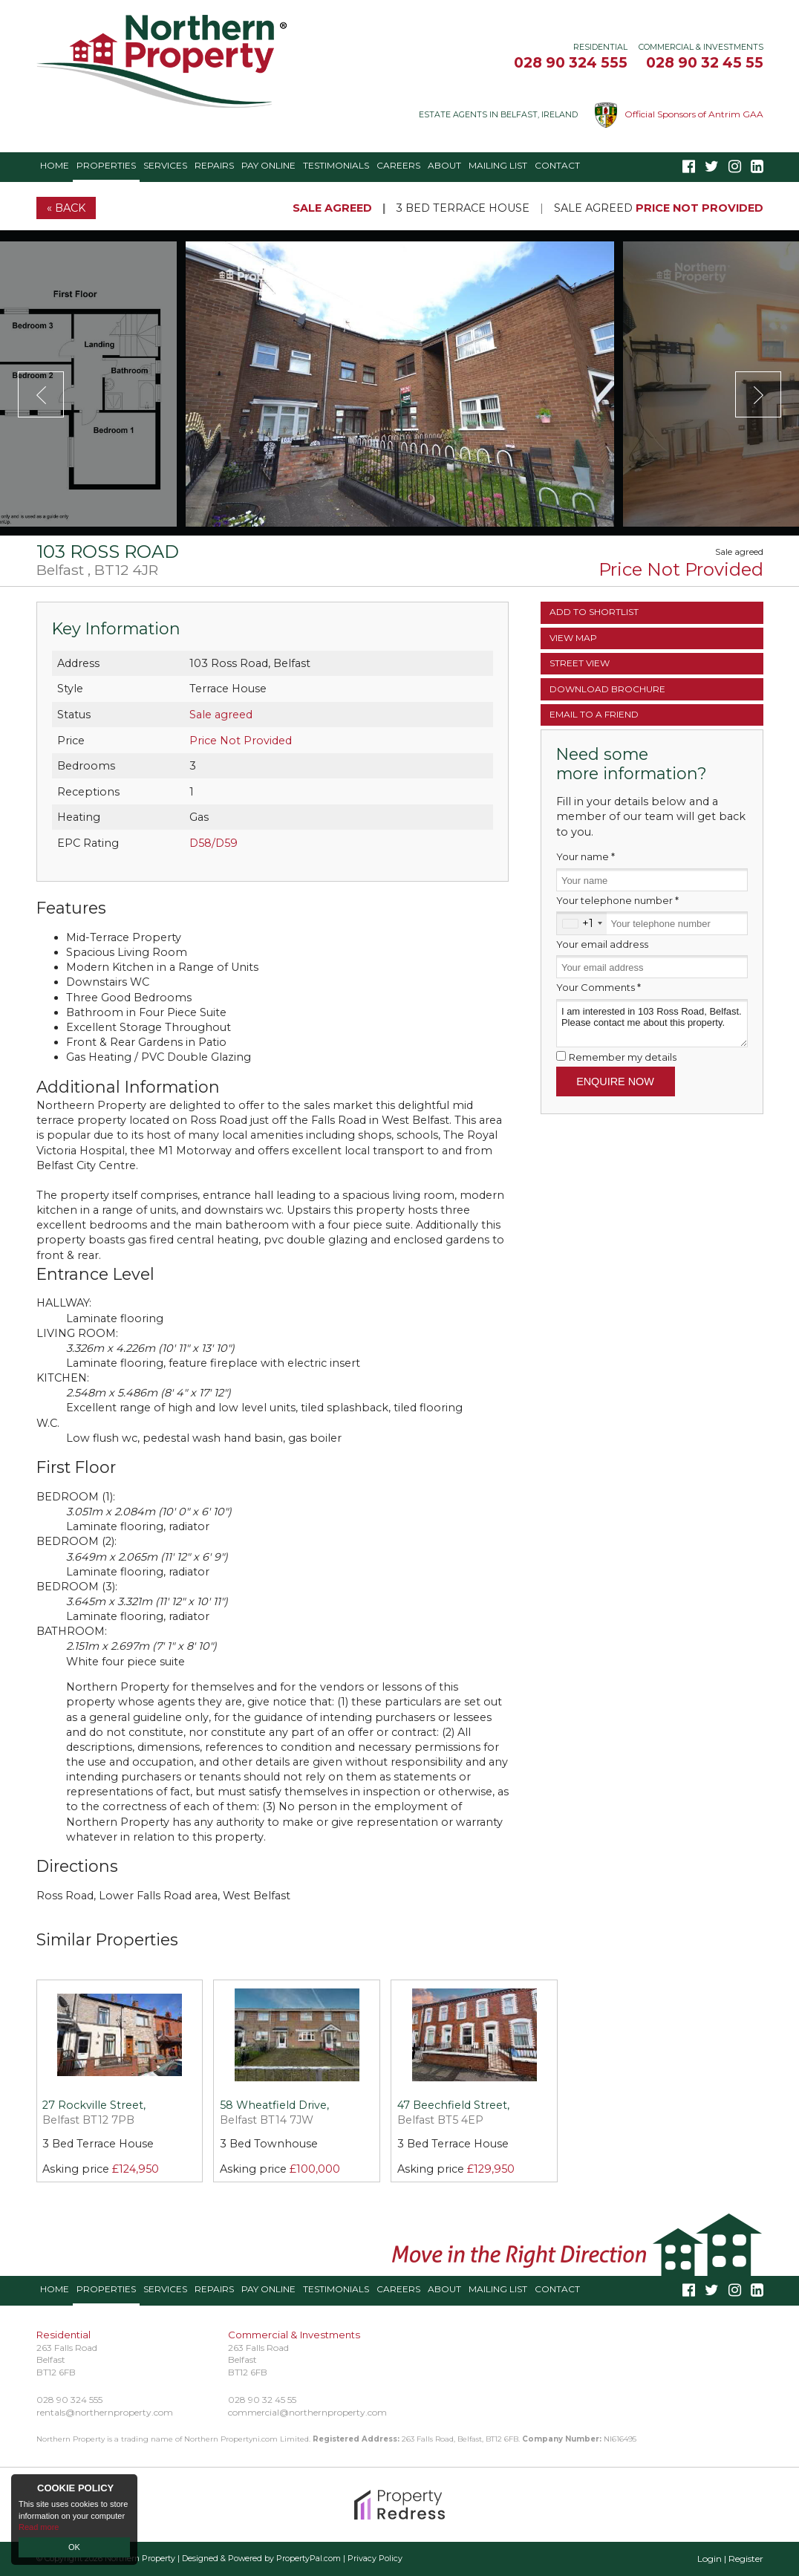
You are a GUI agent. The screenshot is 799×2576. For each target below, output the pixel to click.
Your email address (602, 944)
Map (573, 637)
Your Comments (598, 987)
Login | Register (730, 2558)
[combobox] (582, 923)
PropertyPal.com (308, 2558)
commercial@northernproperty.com (307, 2412)
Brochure (607, 689)
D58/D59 (213, 843)
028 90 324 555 (570, 62)
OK (74, 2547)
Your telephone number (617, 900)
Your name (585, 856)
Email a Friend (594, 714)
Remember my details (622, 1057)
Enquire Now (615, 1081)
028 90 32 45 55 (704, 62)
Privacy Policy (375, 2558)
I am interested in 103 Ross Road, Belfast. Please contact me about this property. (652, 1023)
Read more (39, 2527)
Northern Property (140, 2558)
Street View (579, 663)
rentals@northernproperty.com (104, 2412)
